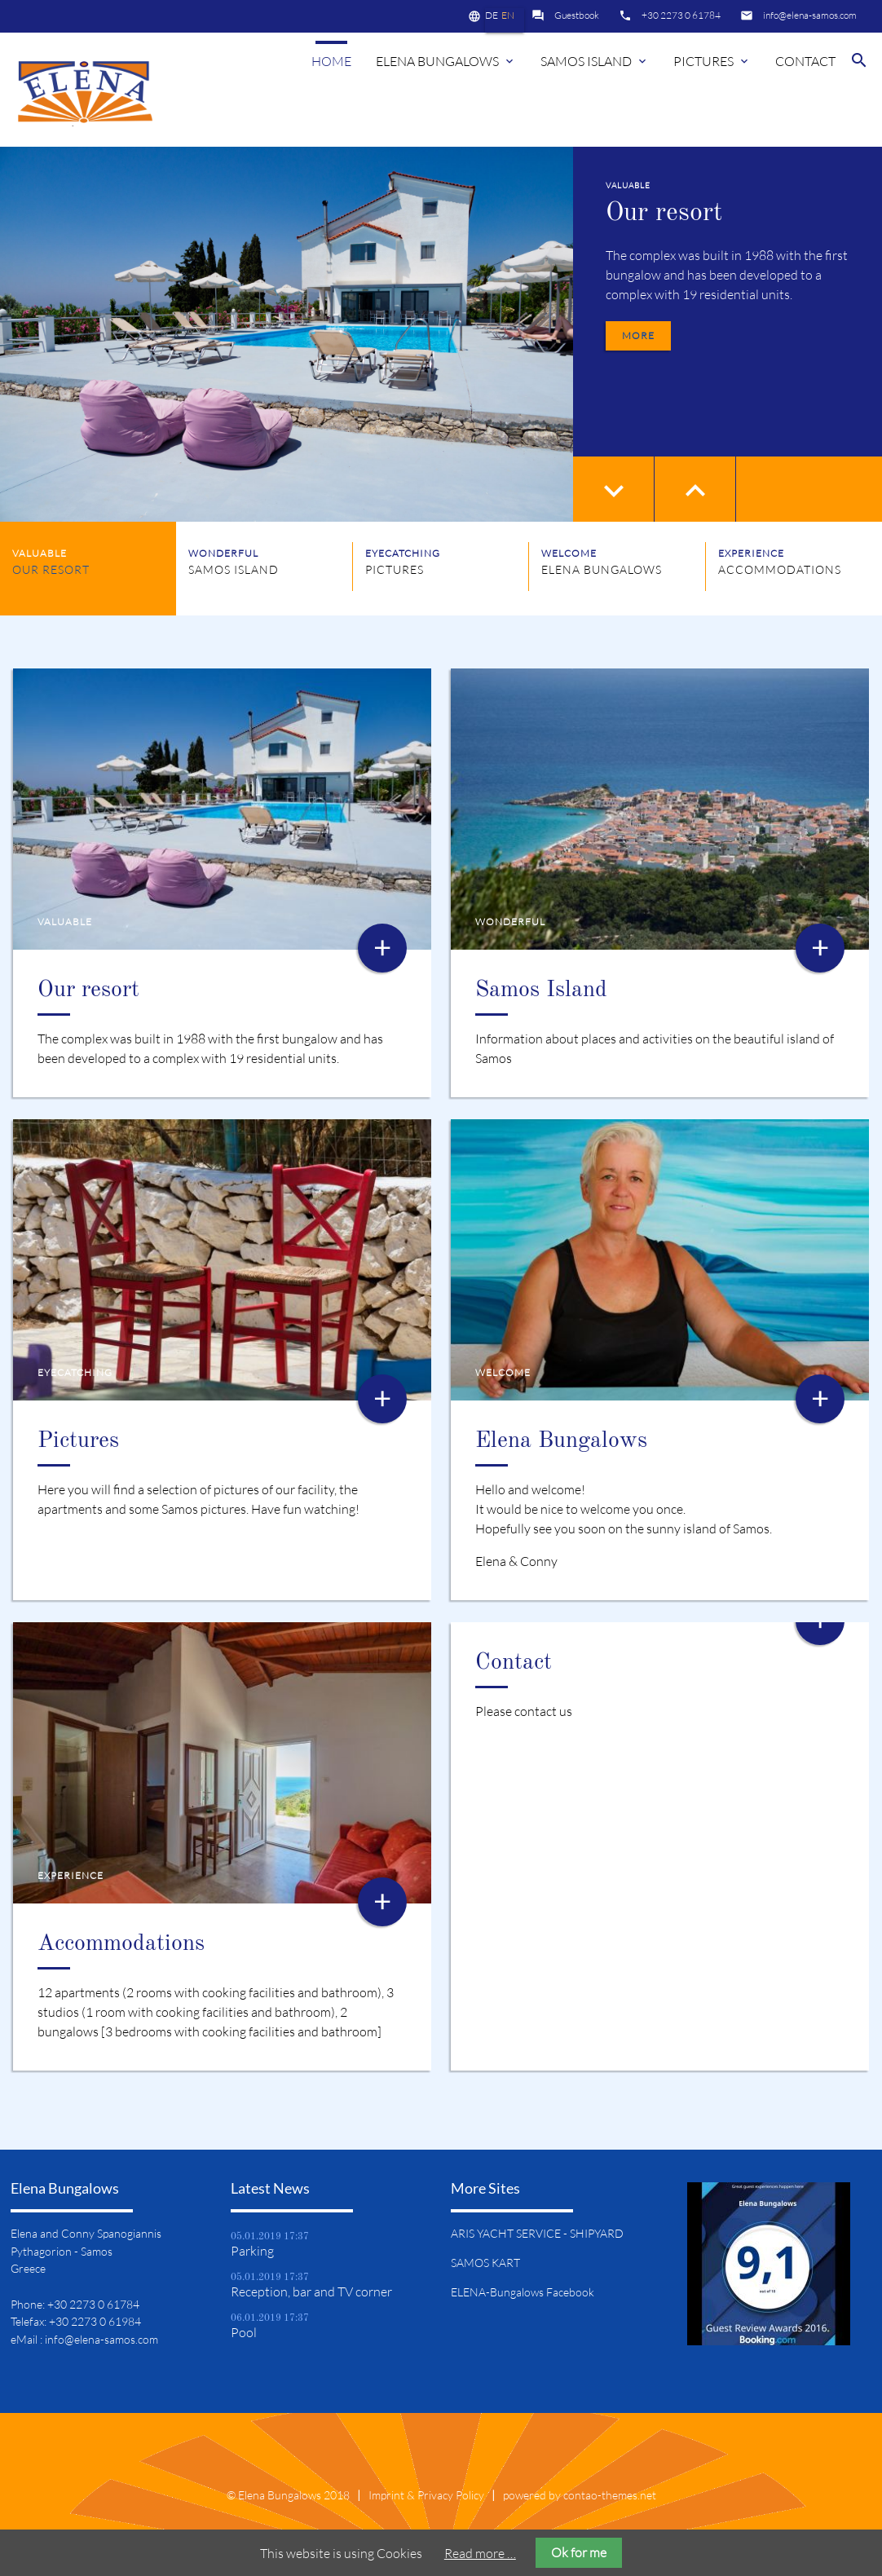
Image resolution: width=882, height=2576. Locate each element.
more (638, 335)
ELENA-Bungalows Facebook (522, 2292)
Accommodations (121, 1944)
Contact (805, 61)
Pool (244, 2332)
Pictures (712, 61)
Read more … (480, 2553)
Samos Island (541, 990)
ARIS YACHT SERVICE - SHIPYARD (537, 2233)
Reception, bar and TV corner (311, 2291)
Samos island (594, 61)
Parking (252, 2250)
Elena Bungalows (446, 61)
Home (331, 61)
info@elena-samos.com (810, 15)
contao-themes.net (609, 2495)
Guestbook (576, 15)
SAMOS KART (485, 2262)
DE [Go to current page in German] (491, 15)
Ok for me (578, 2552)
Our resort (664, 214)
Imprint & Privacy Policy (426, 2495)
